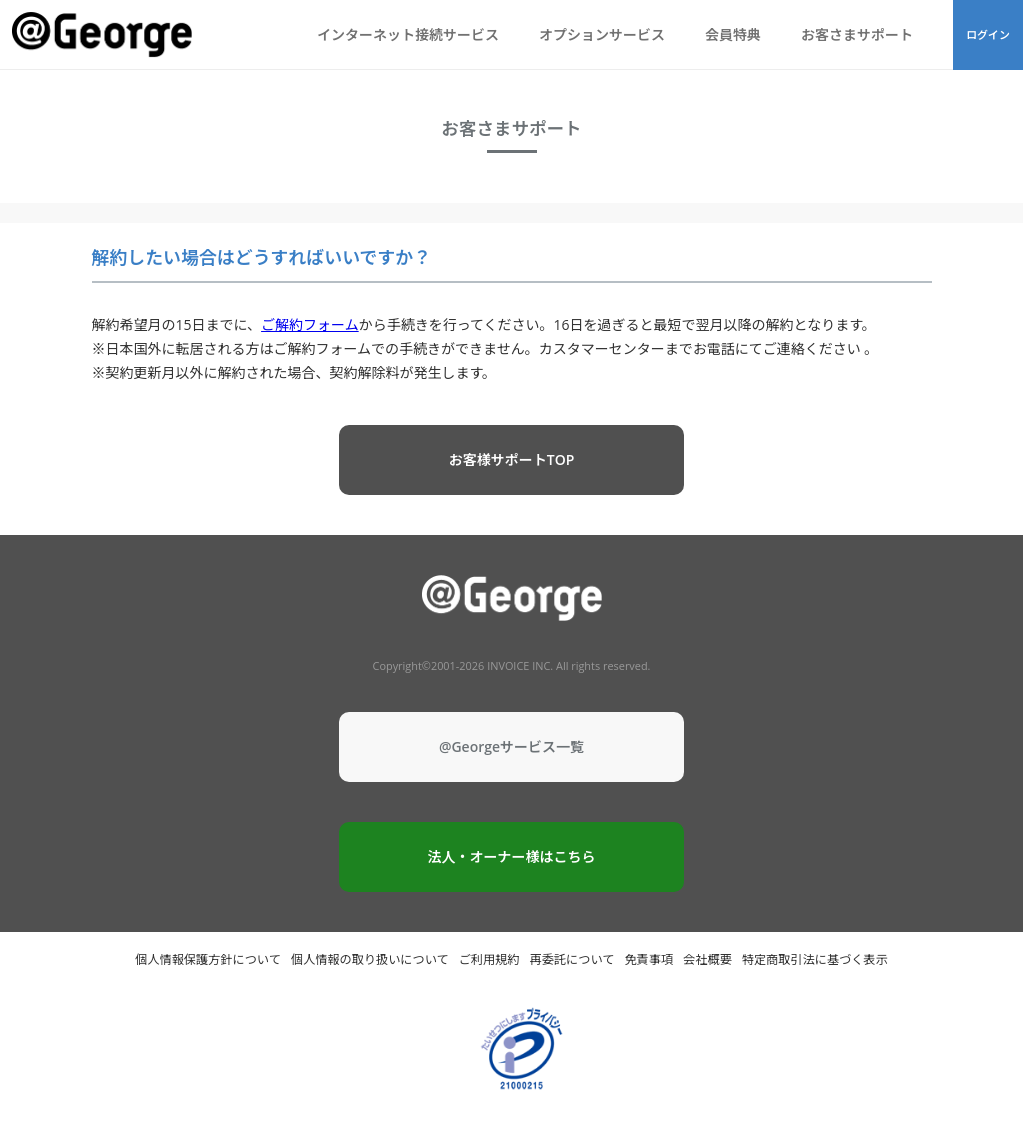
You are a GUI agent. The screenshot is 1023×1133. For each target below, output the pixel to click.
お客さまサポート (857, 34)
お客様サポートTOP (512, 459)
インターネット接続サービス (408, 34)
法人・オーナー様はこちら (512, 856)
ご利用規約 (489, 959)
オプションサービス (602, 34)
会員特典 (733, 34)
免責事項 (648, 959)
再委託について (572, 959)
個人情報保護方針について (208, 959)
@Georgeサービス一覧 (511, 746)
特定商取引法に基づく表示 (815, 959)
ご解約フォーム (310, 324)
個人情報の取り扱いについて (370, 959)
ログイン (988, 34)
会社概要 (707, 959)
